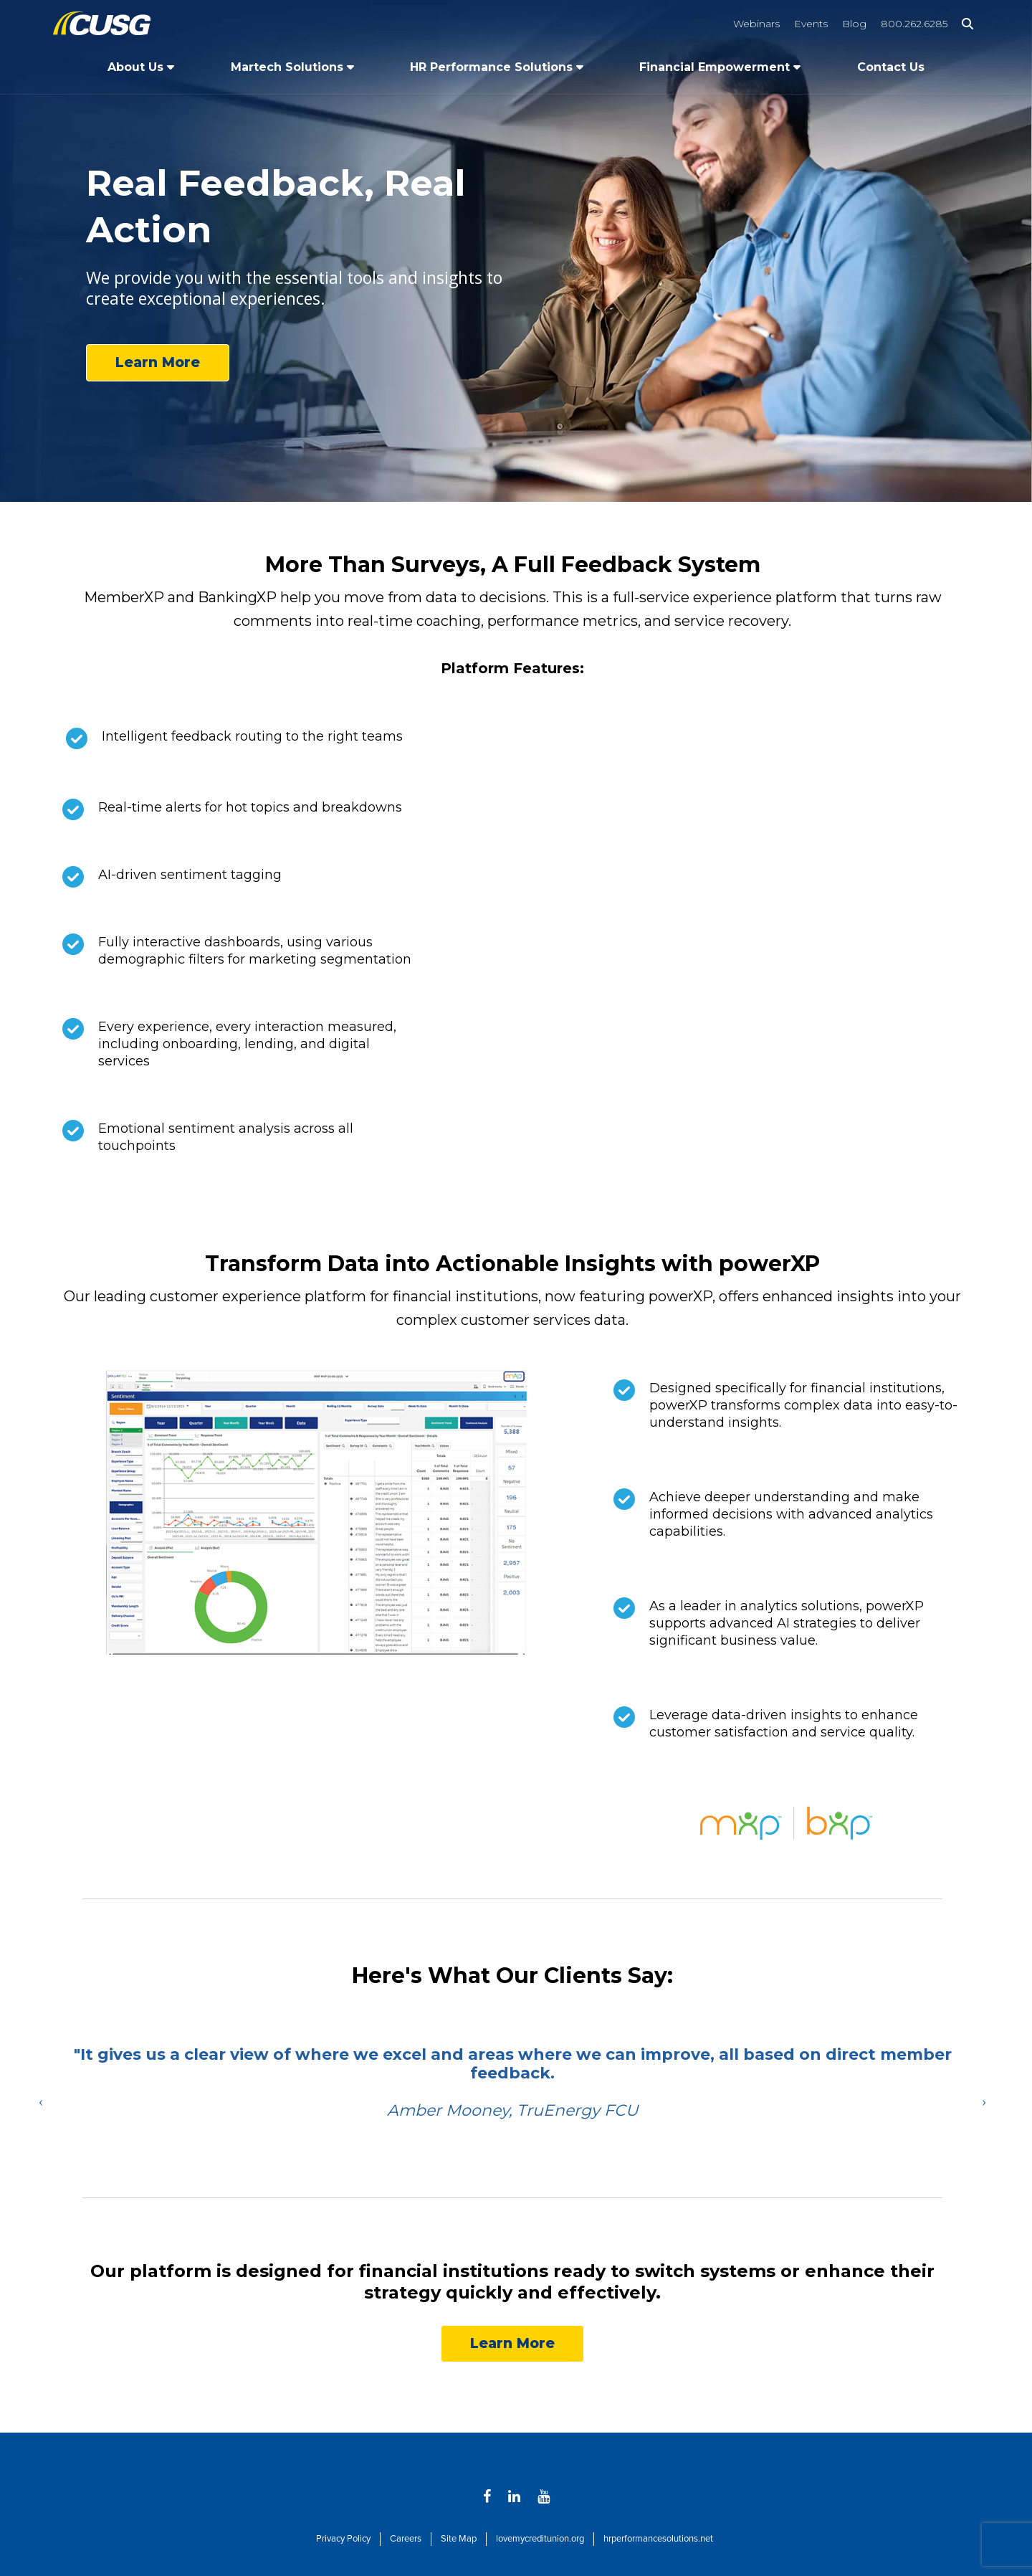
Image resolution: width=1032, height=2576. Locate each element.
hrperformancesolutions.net (658, 2538)
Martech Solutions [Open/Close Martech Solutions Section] (287, 67)
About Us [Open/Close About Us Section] (135, 67)
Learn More (157, 362)
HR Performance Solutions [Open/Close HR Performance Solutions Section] (491, 67)
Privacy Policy (343, 2538)
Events (811, 23)
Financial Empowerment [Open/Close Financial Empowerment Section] (714, 67)
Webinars (756, 23)
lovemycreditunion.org (540, 2538)
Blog (854, 23)
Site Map (459, 2538)
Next (984, 2101)
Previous (41, 2101)
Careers (405, 2538)
